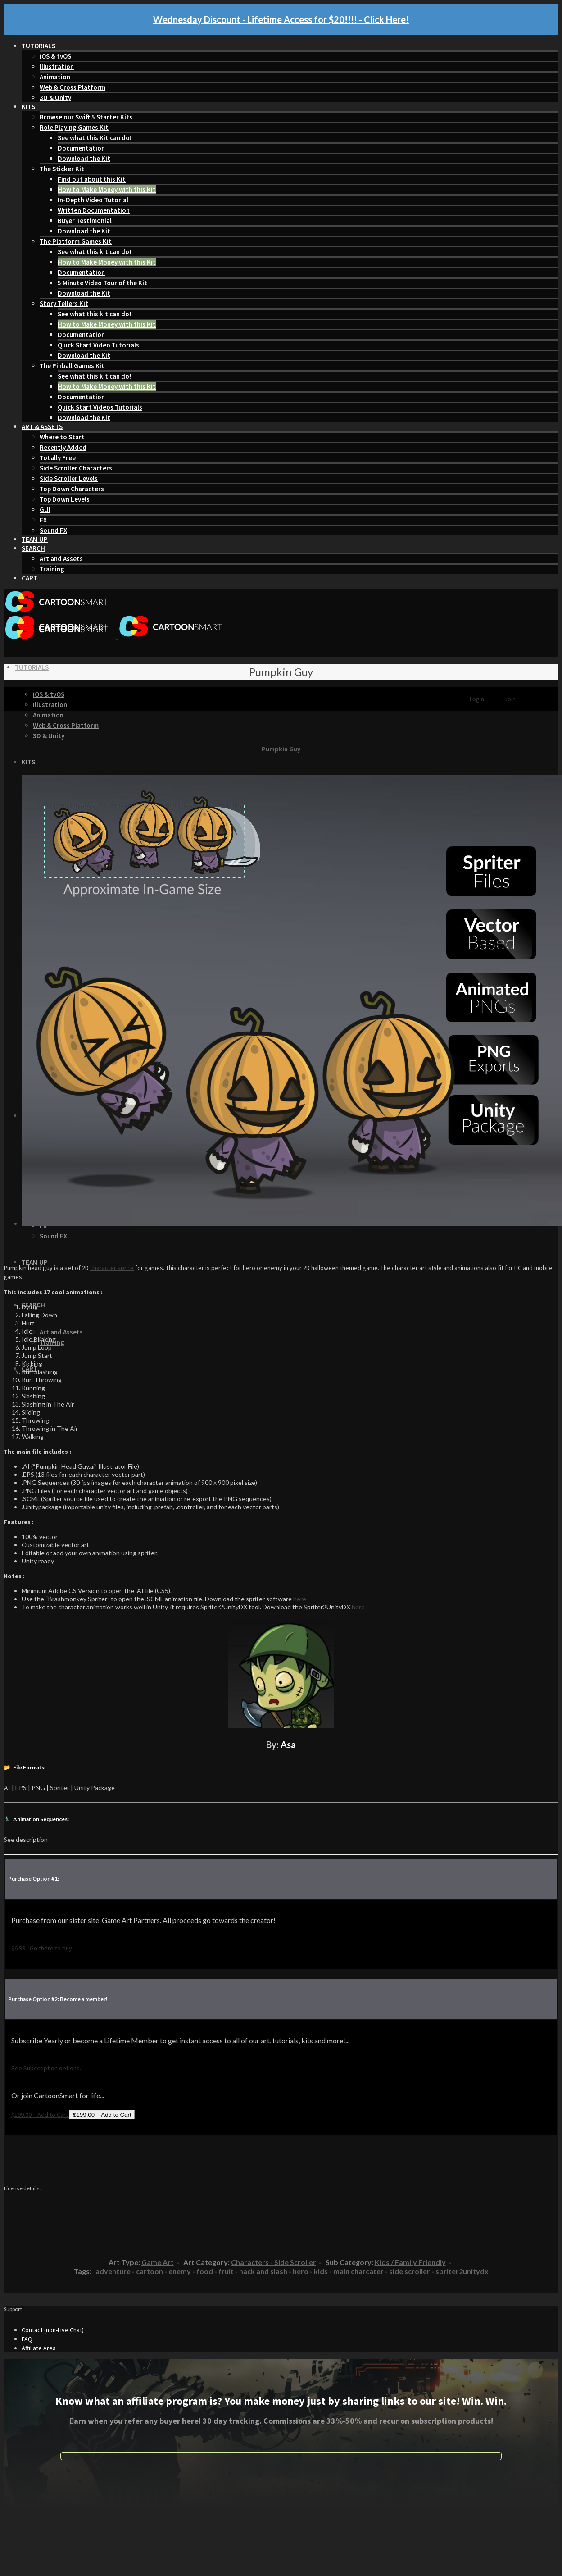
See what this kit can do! (94, 251)
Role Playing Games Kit (74, 127)
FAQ (27, 2339)
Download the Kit (84, 158)
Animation (55, 77)
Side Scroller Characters (76, 468)
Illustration (57, 66)
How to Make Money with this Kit (107, 189)
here (299, 1599)
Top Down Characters (72, 488)
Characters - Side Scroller (273, 2262)
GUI (45, 509)
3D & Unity (55, 97)
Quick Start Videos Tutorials (100, 407)
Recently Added (63, 447)
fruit (226, 2271)
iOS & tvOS (55, 56)
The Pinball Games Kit (72, 365)
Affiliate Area (39, 2348)
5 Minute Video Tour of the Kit (102, 283)
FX (43, 520)
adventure (113, 2271)
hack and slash (263, 2271)
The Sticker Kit (62, 168)
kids (321, 2271)
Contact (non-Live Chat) (53, 2330)
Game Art (157, 2262)
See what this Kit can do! (94, 137)
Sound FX (53, 530)
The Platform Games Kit (76, 241)
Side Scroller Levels (69, 478)
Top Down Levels (65, 499)
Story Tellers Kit (64, 303)
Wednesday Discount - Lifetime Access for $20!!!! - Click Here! (281, 19)
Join (510, 699)
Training (52, 569)
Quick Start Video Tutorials (98, 345)
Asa (288, 1744)
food (204, 2271)
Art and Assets (61, 558)
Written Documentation (94, 210)
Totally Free (58, 457)
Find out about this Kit (92, 179)
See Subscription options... (47, 2068)
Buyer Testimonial (85, 220)
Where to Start (62, 437)
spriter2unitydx (462, 2271)
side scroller (409, 2271)
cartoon (149, 2271)
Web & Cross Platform (72, 87)
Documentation (81, 148)
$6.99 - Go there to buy (41, 1948)
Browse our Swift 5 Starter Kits (86, 117)
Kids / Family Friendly (410, 2262)
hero (300, 2271)
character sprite (112, 1268)
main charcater (358, 2271)
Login (477, 699)
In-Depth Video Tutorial (93, 200)
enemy (179, 2271)
